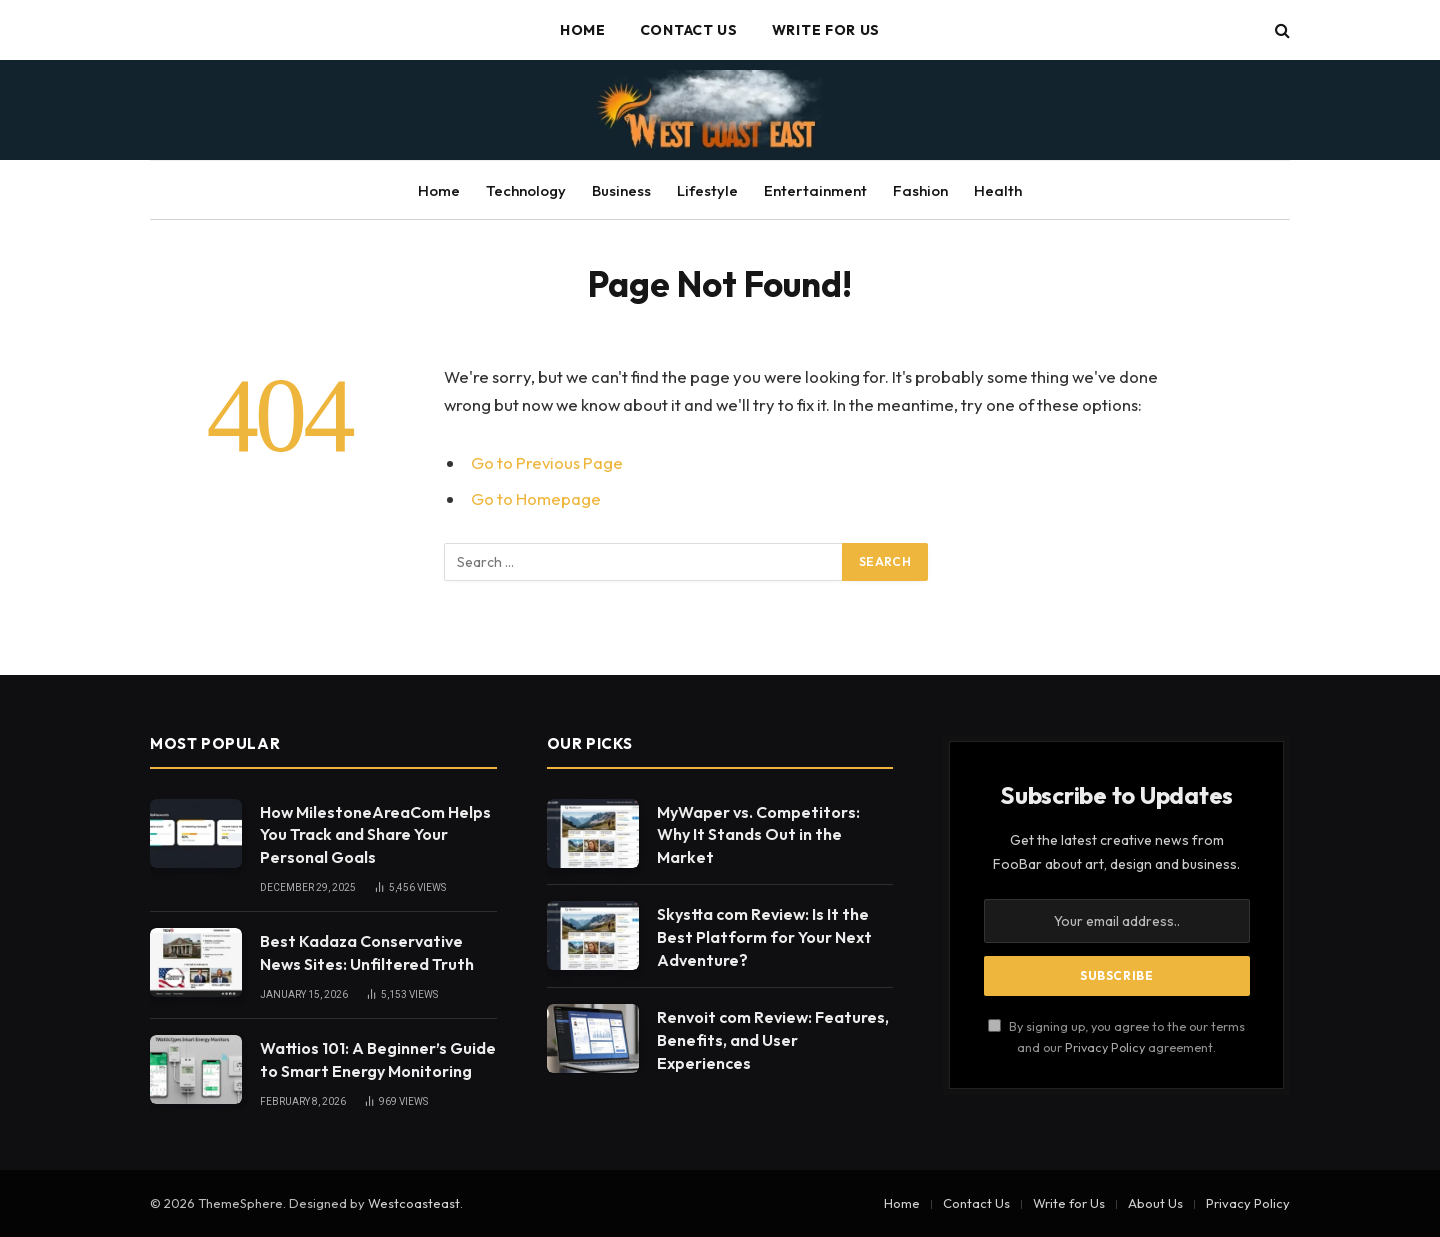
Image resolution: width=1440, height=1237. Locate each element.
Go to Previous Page (547, 462)
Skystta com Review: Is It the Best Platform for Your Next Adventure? (764, 937)
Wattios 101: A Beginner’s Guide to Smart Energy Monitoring (378, 1059)
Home (583, 30)
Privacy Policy (1105, 1047)
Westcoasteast (414, 1203)
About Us (1155, 1203)
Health (998, 190)
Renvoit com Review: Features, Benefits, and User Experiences (773, 1040)
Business (621, 190)
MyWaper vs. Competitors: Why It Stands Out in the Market (758, 835)
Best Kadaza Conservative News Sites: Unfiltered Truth (367, 952)
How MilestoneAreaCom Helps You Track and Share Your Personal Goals (375, 835)
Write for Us (826, 30)
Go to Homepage (536, 498)
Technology (526, 190)
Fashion (920, 190)
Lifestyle (707, 190)
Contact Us (689, 30)
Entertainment (815, 190)
